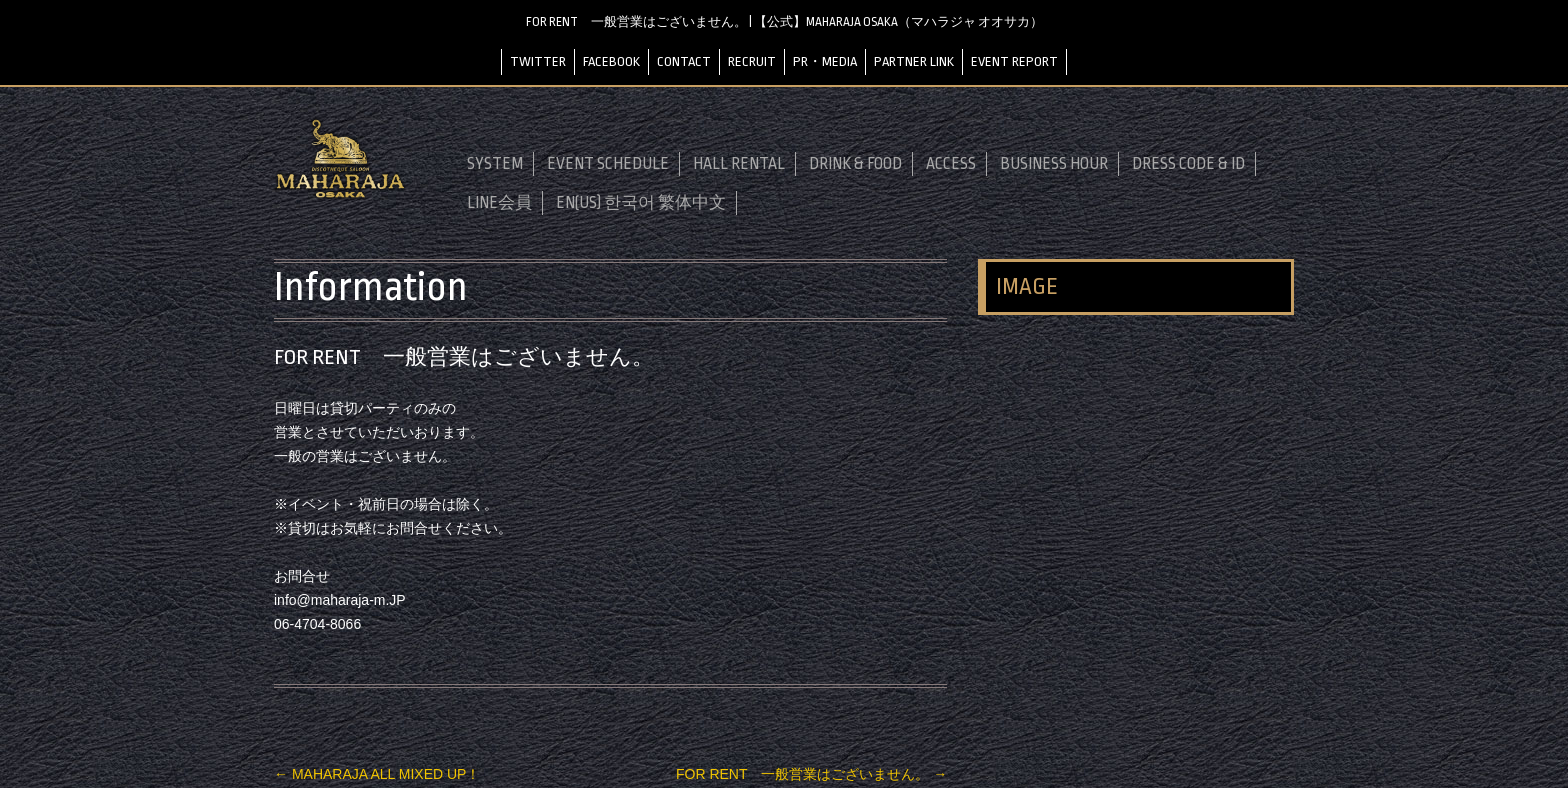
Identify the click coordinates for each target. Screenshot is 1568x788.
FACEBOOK (611, 61)
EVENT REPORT (1014, 61)
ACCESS (951, 164)
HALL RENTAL (739, 164)
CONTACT (684, 61)
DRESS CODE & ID (1188, 164)
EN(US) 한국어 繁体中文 (641, 203)
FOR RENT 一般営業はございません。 (811, 774)
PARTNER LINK (914, 61)
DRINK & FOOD (855, 164)
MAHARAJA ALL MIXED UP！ (377, 774)
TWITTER (538, 61)
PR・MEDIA (825, 61)
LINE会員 (499, 203)
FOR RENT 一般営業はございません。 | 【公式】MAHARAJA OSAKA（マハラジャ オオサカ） (784, 22)
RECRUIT (752, 61)
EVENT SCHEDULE (608, 164)
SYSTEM (495, 164)
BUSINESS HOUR (1054, 164)
